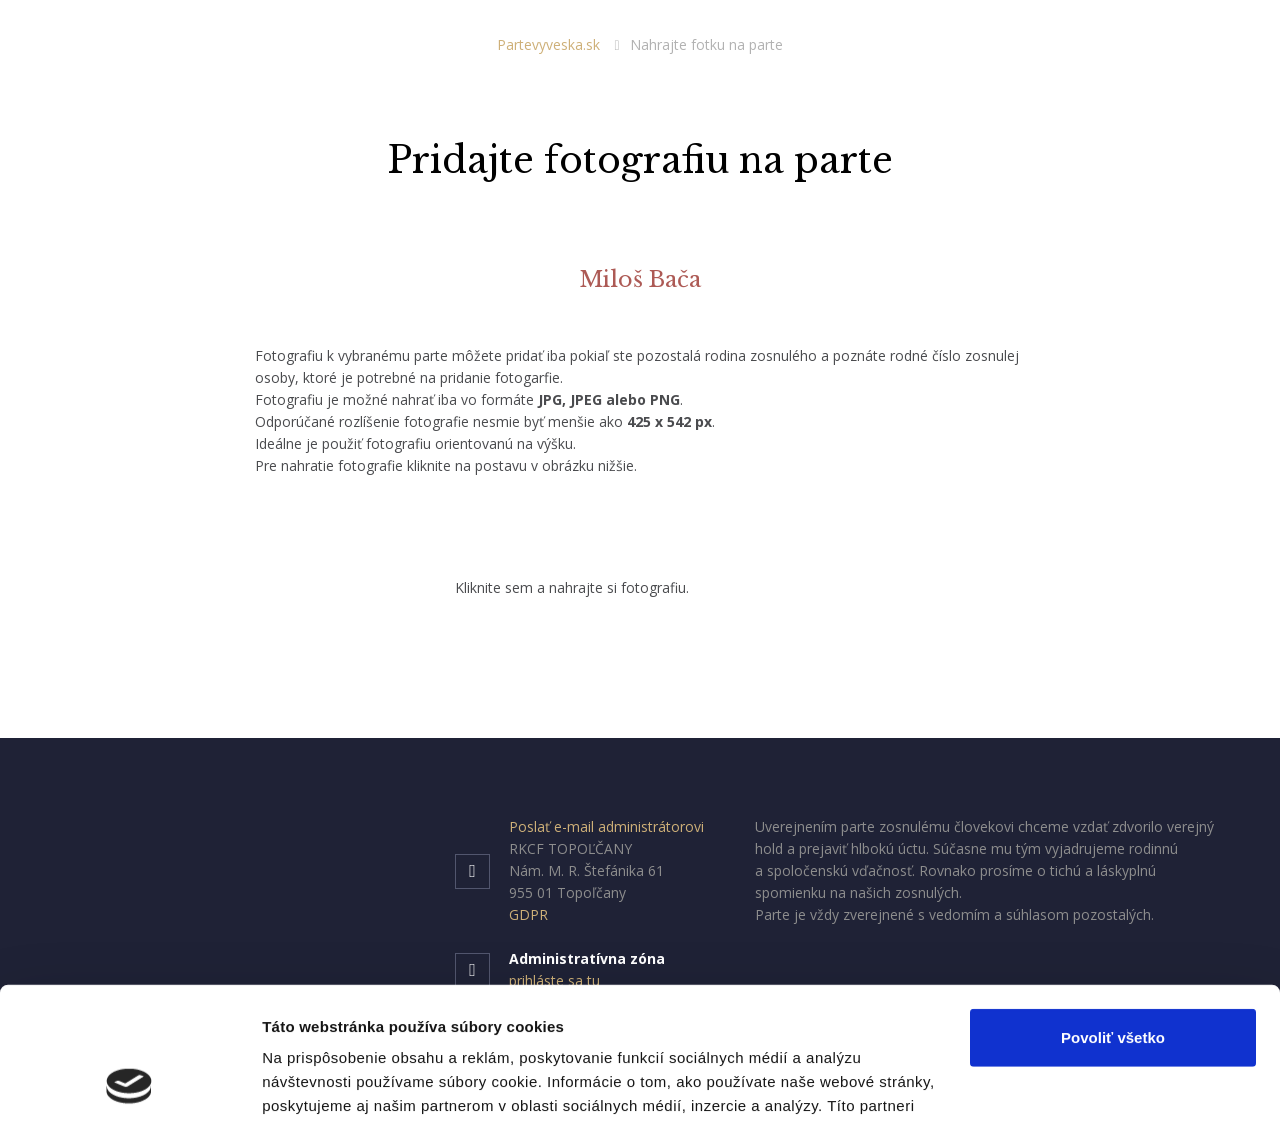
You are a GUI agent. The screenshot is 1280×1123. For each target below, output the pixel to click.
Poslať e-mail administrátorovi (606, 826)
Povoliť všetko (1113, 912)
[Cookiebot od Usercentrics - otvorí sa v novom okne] (129, 1084)
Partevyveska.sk (548, 44)
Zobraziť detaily (319, 1083)
